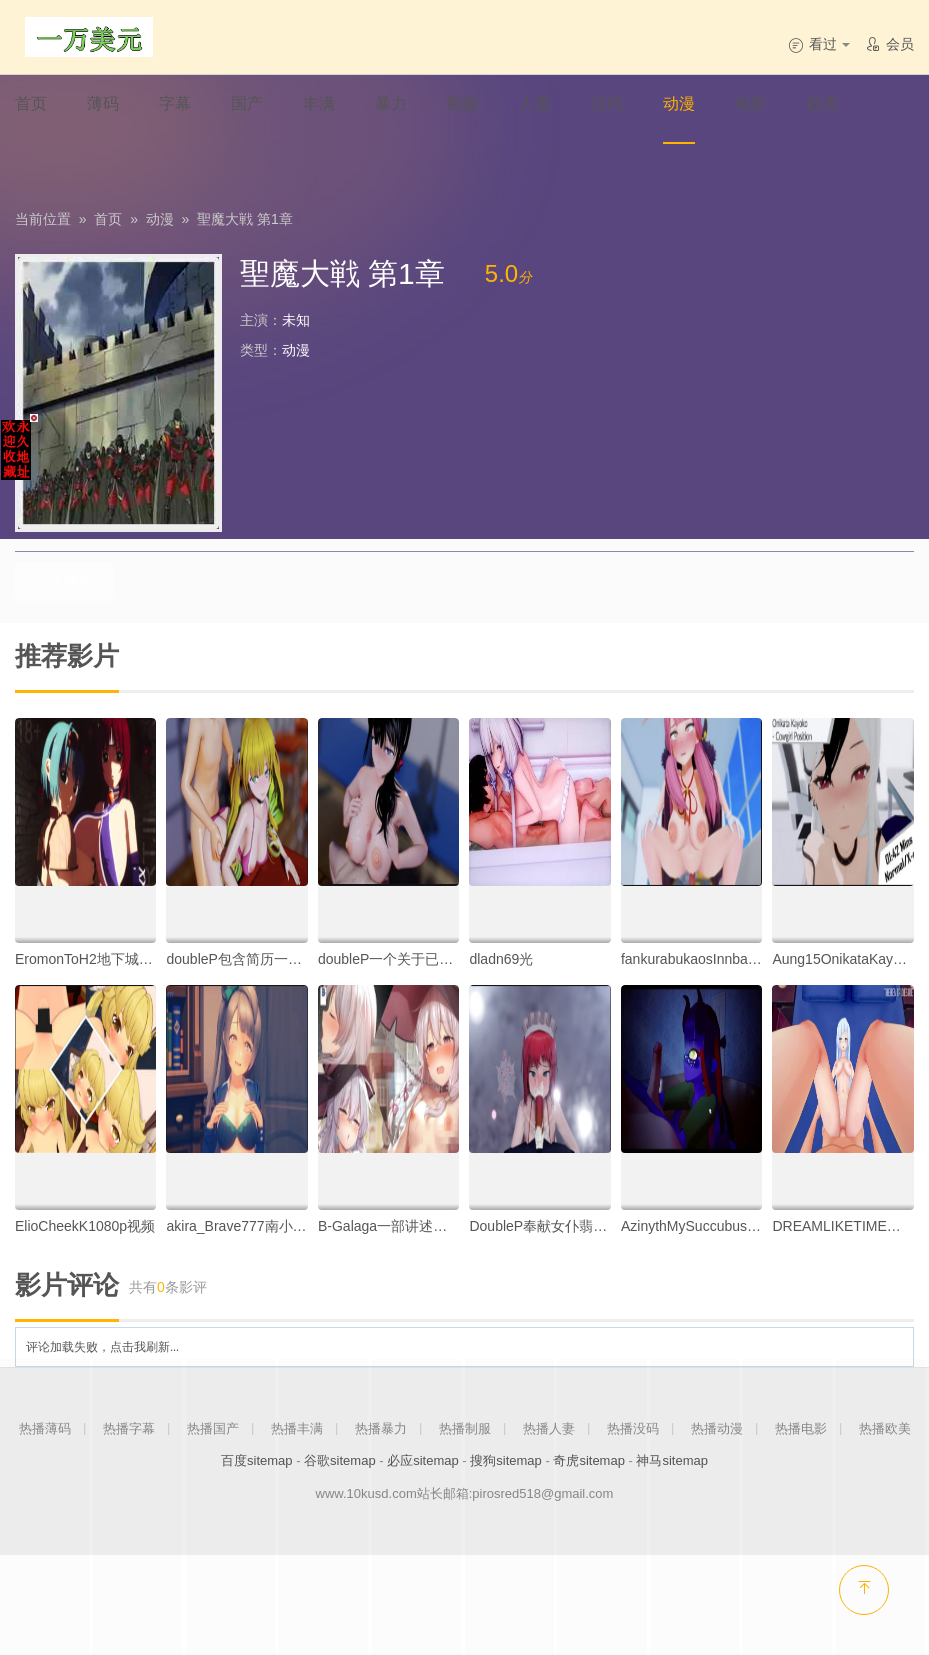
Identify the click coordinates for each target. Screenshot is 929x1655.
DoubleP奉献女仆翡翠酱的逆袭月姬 (580, 1225)
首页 (108, 219)
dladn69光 (501, 958)
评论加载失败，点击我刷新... (102, 1346)
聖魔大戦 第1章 (245, 219)
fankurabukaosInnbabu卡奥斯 (713, 958)
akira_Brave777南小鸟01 (244, 1225)
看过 (819, 44)
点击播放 (60, 582)
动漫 (160, 219)
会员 (889, 44)
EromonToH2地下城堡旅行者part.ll (122, 958)
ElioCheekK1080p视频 (85, 1225)
